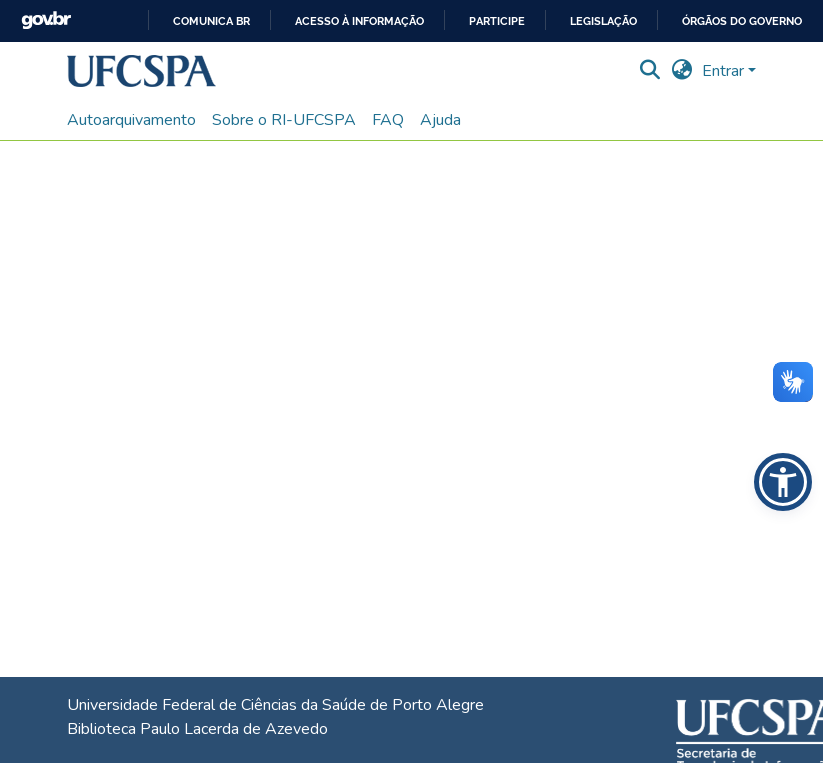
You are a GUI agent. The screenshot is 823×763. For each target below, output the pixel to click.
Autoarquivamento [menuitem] (131, 120)
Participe (497, 21)
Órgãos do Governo (742, 21)
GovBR (46, 20)
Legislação (603, 21)
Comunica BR (211, 21)
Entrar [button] (725, 71)
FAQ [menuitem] (388, 120)
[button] (141, 71)
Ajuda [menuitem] (440, 120)
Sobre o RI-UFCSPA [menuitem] (284, 120)
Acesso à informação (359, 21)
